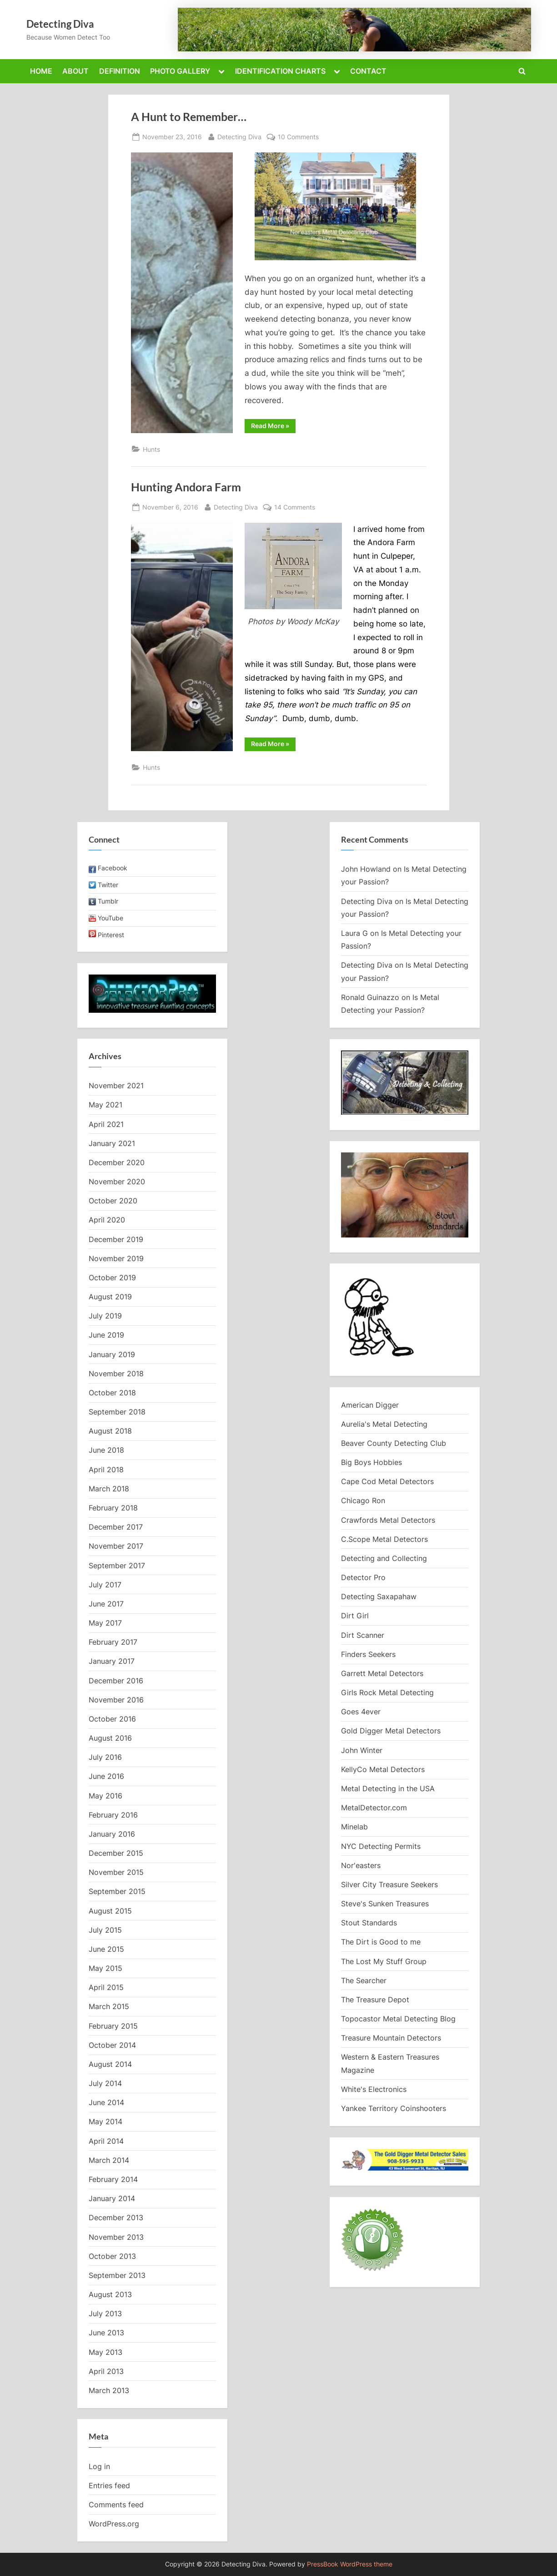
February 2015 (113, 2025)
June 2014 (106, 2102)
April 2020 (107, 1219)
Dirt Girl (355, 1615)
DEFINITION (119, 71)
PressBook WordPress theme (349, 2564)
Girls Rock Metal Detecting (387, 1692)
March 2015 (109, 2006)
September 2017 (117, 1565)
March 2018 (109, 1488)
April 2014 (106, 2141)
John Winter (361, 1750)
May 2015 (105, 1968)
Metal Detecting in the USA (388, 1788)
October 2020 (113, 1200)
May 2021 (105, 1104)
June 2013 (106, 2332)
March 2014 (109, 2160)
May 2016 (105, 1795)
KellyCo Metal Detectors (383, 1769)
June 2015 (106, 1949)
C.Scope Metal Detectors (384, 1539)
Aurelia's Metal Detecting (384, 1424)
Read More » (273, 427)
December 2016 (116, 1680)
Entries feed (109, 2485)
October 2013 (112, 2256)
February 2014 (113, 2179)
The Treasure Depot (375, 1999)
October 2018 (112, 1392)
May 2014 (105, 2121)
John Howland (366, 869)
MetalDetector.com (374, 1807)
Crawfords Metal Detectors (388, 1520)
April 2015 (106, 1987)
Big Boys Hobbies (371, 1462)
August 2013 (110, 2294)
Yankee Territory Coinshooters (393, 2108)
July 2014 (105, 2083)
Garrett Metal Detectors (382, 1673)
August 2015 (110, 1910)
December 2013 (116, 2217)
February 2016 (113, 1814)
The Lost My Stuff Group (384, 1961)
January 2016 (112, 1834)
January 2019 (112, 1354)
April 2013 (106, 2371)
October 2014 (112, 2045)
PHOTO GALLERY (180, 71)
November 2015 (116, 1872)
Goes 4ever (361, 1711)
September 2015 (117, 1891)
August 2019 (110, 1296)
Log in (99, 2466)
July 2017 (105, 1584)
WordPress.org (114, 2523)
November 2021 (116, 1085)
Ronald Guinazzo (370, 997)
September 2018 (117, 1411)
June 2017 (106, 1603)
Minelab (354, 1826)
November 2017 (116, 1546)
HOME (41, 71)
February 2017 (113, 1642)
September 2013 (117, 2275)
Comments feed (116, 2504)
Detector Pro (363, 1577)
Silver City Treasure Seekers (389, 1884)
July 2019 (105, 1315)
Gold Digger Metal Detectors (391, 1730)
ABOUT (75, 71)
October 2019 (112, 1277)
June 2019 (106, 1334)
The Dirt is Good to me (381, 1941)
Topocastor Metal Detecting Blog (398, 2018)
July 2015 (105, 1930)
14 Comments (294, 507)
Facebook (112, 868)
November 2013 (116, 2237)
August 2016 (110, 1738)
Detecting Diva (60, 24)
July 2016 (105, 1757)
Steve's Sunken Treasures (385, 1903)
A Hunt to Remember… (188, 116)
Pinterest (111, 935)
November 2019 (116, 1258)
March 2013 (109, 2390)
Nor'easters (361, 1865)
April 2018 (106, 1469)
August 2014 (110, 2064)
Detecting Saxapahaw (378, 1596)
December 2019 (116, 1239)
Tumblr (108, 901)
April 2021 (106, 1124)
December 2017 (116, 1526)
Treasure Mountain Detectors (391, 2037)
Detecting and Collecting (384, 1558)
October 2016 (112, 1718)
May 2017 (105, 1622)
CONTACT (368, 71)
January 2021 (112, 1143)
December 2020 (117, 1162)
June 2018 (106, 1450)
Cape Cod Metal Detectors (387, 1481)
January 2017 (112, 1661)
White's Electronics (373, 2089)
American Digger (370, 1404)
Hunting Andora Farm (186, 487)
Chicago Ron (363, 1500)
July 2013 (105, 2313)
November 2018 (116, 1373)
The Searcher (363, 1980)
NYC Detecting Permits (381, 1846)
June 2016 (106, 1776)
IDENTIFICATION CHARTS (280, 71)
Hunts (151, 449)
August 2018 (110, 1430)
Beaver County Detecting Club (393, 1443)
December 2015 (116, 1853)
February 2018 (113, 1507)
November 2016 (116, 1699)
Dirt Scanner (362, 1635)
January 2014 (112, 2198)
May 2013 (105, 2352)
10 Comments (298, 136)
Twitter (108, 885)
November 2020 (117, 1181)
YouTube (110, 918)
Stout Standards (369, 1922)
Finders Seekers (368, 1654)
